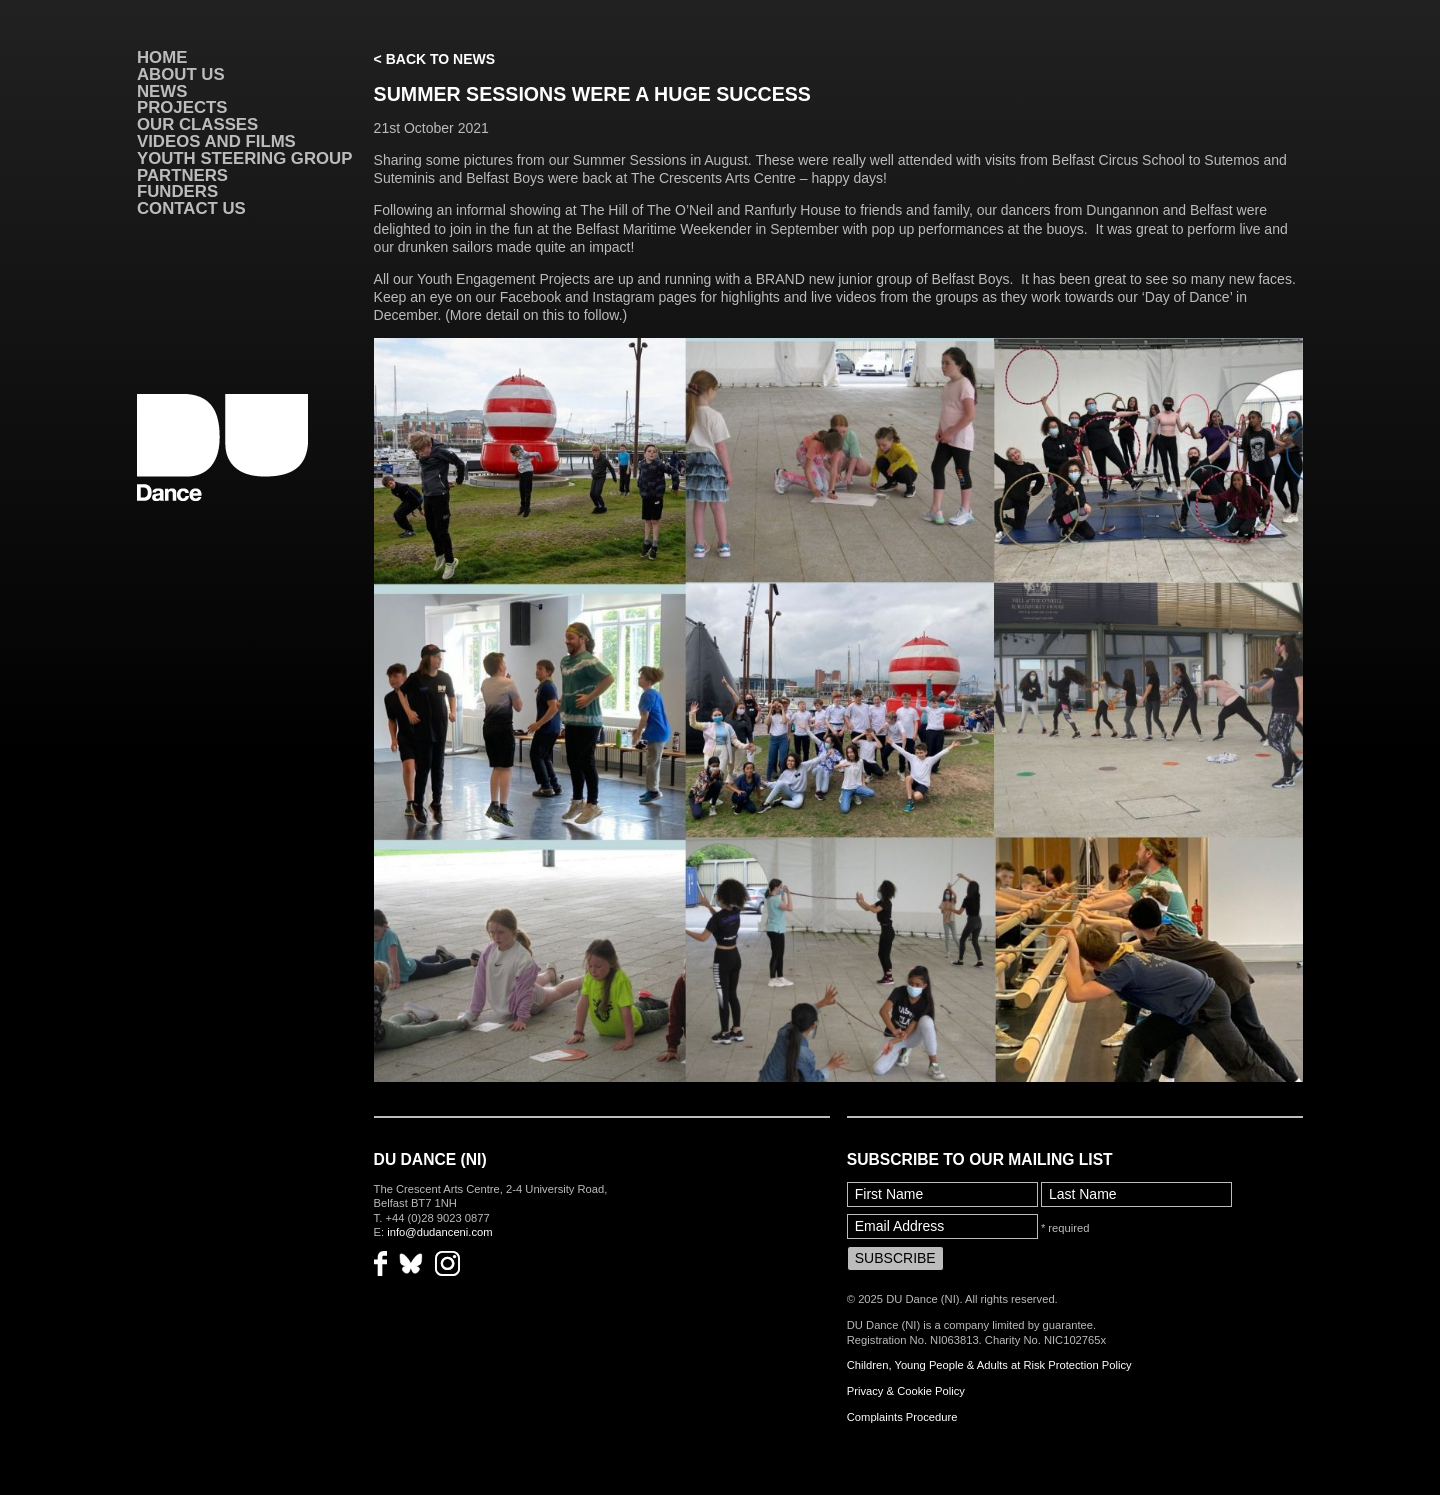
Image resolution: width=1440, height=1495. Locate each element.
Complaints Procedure (902, 1417)
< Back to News (434, 59)
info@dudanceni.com (439, 1232)
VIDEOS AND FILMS (216, 141)
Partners (182, 175)
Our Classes (197, 124)
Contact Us (191, 208)
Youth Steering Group (244, 158)
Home (162, 57)
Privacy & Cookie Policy (906, 1391)
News (162, 91)
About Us (181, 74)
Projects (182, 107)
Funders (177, 191)
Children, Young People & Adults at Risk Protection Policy (989, 1365)
